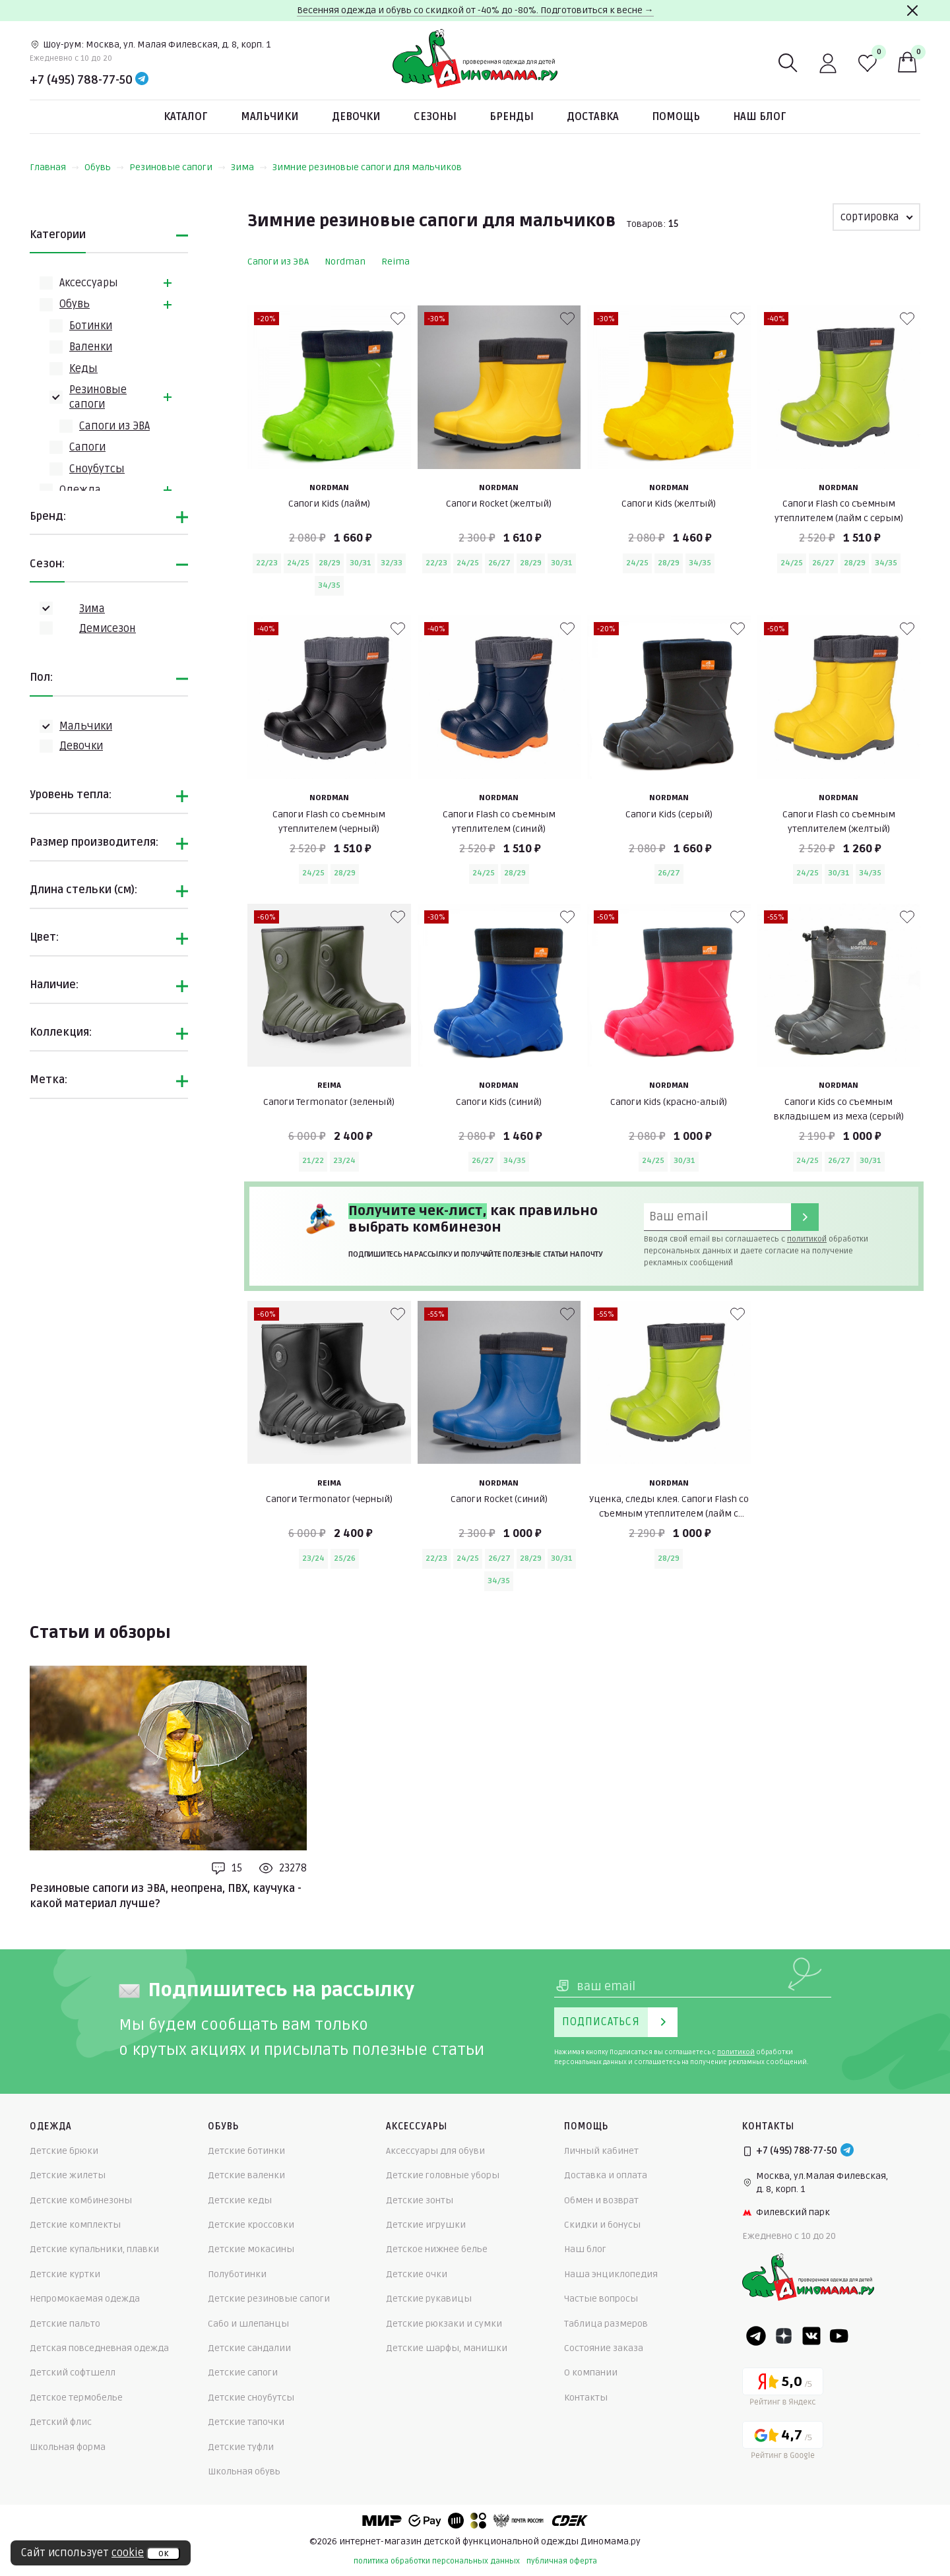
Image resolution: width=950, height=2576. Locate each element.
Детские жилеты (68, 2175)
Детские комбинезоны (81, 2200)
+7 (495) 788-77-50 (81, 80)
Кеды (83, 368)
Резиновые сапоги (177, 167)
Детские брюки (64, 2150)
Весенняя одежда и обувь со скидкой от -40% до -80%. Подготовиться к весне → (475, 10)
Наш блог (759, 116)
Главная (54, 167)
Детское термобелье (76, 2397)
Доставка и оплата (605, 2175)
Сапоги (87, 447)
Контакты (586, 2397)
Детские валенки (246, 2175)
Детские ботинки (246, 2150)
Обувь (104, 167)
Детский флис (61, 2422)
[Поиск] (788, 63)
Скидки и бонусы (602, 2224)
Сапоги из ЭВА (114, 426)
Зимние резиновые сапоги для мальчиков (367, 167)
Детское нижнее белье (437, 2249)
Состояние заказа (603, 2348)
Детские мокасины (251, 2249)
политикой (807, 1239)
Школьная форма (68, 2447)
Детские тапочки (246, 2422)
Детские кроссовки (251, 2224)
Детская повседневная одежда (99, 2348)
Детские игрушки (426, 2224)
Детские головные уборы (442, 2175)
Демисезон (107, 628)
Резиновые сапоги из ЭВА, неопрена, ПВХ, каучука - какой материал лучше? (165, 1896)
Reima (395, 261)
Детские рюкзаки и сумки (444, 2323)
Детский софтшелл (72, 2372)
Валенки (90, 347)
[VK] (811, 2335)
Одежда (80, 490)
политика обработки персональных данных (437, 2561)
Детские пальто (65, 2323)
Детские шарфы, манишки (446, 2348)
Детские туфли (241, 2447)
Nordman (345, 261)
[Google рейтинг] (782, 2442)
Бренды (512, 116)
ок (163, 2553)
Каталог (186, 116)
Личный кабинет (601, 2150)
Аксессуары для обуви (435, 2150)
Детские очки (416, 2274)
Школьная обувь (244, 2471)
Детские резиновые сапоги (269, 2298)
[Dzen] (783, 2335)
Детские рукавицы (429, 2298)
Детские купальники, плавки (94, 2249)
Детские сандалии (249, 2348)
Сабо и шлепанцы (248, 2323)
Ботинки (90, 325)
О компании (591, 2372)
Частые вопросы (601, 2298)
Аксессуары (88, 283)
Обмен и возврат (601, 2200)
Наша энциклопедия (611, 2274)
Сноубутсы (97, 469)
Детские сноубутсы (251, 2397)
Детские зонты (419, 2200)
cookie (127, 2553)
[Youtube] (839, 2335)
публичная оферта (561, 2561)
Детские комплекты (75, 2224)
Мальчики (270, 116)
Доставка (593, 116)
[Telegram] (141, 80)
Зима (249, 167)
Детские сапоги (243, 2372)
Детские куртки (65, 2274)
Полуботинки (237, 2274)
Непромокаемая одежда (85, 2298)
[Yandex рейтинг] (782, 2389)
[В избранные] (398, 318)
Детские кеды (240, 2200)
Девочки (356, 116)
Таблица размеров (606, 2323)
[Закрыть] (912, 10)
